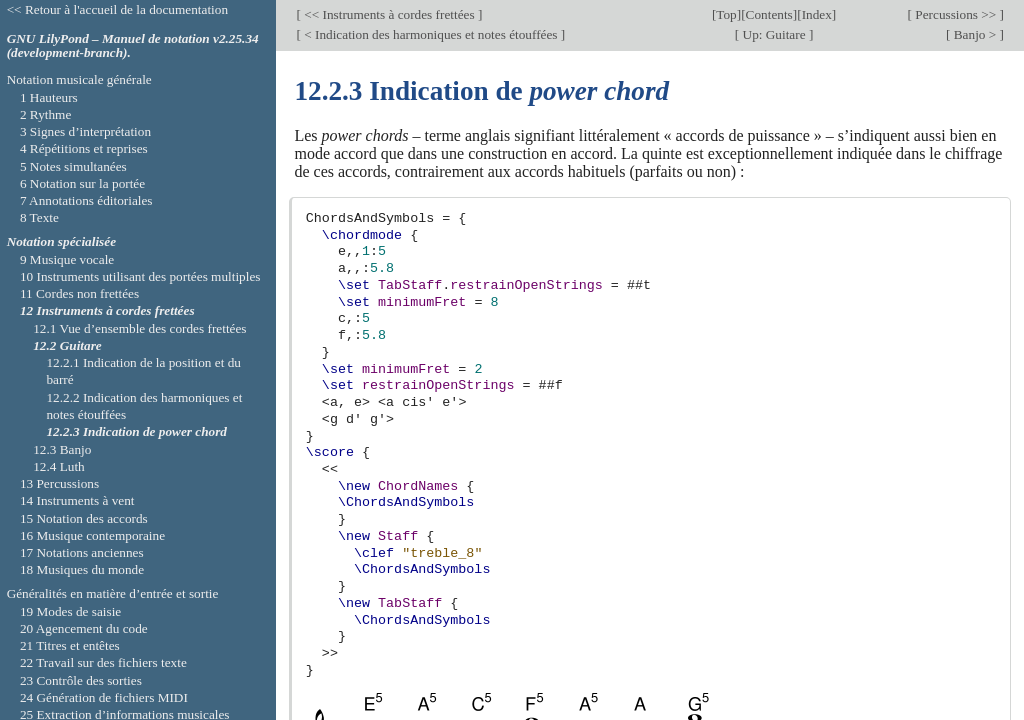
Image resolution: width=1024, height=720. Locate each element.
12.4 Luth (59, 466)
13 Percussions (59, 483)
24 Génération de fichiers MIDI (104, 697)
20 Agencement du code (84, 628)
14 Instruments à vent (77, 500)
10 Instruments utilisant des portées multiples (140, 276)
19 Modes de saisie (70, 611)
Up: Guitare (774, 34)
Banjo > (974, 34)
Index (817, 14)
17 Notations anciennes (82, 552)
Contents (769, 14)
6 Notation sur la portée (82, 183)
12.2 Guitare (67, 345)
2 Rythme (45, 114)
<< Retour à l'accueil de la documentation (117, 9)
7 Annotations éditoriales (86, 200)
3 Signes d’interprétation (85, 131)
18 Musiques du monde (82, 569)
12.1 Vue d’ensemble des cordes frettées (139, 328)
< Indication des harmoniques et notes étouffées (431, 34)
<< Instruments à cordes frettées (389, 14)
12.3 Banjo (62, 449)
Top (726, 14)
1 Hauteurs (49, 97)
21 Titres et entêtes (70, 645)
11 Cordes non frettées (79, 293)
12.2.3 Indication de (136, 431)
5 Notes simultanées (73, 166)
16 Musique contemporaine (92, 535)
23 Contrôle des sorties (81, 680)
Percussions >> (956, 14)
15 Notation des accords (84, 518)
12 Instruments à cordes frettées (107, 310)
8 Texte (39, 217)
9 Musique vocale (67, 259)
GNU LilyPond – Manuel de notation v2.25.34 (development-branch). (133, 46)
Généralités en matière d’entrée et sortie (113, 593)
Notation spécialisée (61, 241)
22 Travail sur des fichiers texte (103, 662)
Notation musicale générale (79, 79)
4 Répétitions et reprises (84, 148)
